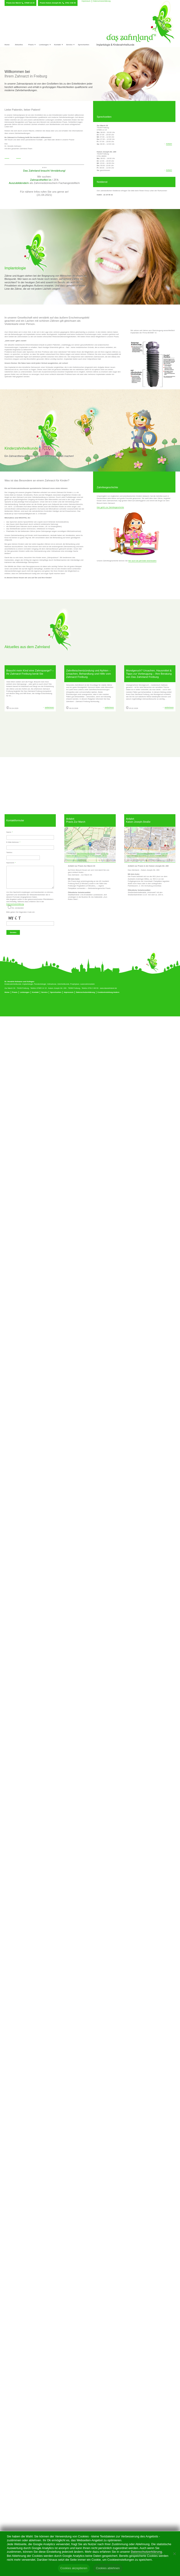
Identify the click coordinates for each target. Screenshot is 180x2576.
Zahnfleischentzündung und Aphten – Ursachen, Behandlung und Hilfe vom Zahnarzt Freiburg (88, 673)
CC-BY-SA (104, 853)
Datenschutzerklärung (15, 904)
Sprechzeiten (83, 45)
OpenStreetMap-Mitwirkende (86, 853)
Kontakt (57, 45)
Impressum (86, 1)
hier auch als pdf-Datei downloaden (142, 561)
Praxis (31, 45)
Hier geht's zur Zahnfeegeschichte (110, 507)
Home (7, 45)
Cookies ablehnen (108, 2568)
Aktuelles (19, 45)
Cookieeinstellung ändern (108, 1085)
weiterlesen (49, 707)
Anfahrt (169, 144)
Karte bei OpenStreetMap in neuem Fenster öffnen (87, 856)
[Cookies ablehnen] (174, 2553)
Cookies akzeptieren (73, 2568)
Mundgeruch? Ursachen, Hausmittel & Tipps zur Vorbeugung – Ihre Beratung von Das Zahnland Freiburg (149, 673)
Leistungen (44, 45)
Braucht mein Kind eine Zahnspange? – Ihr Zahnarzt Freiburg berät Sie (30, 672)
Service (69, 45)
